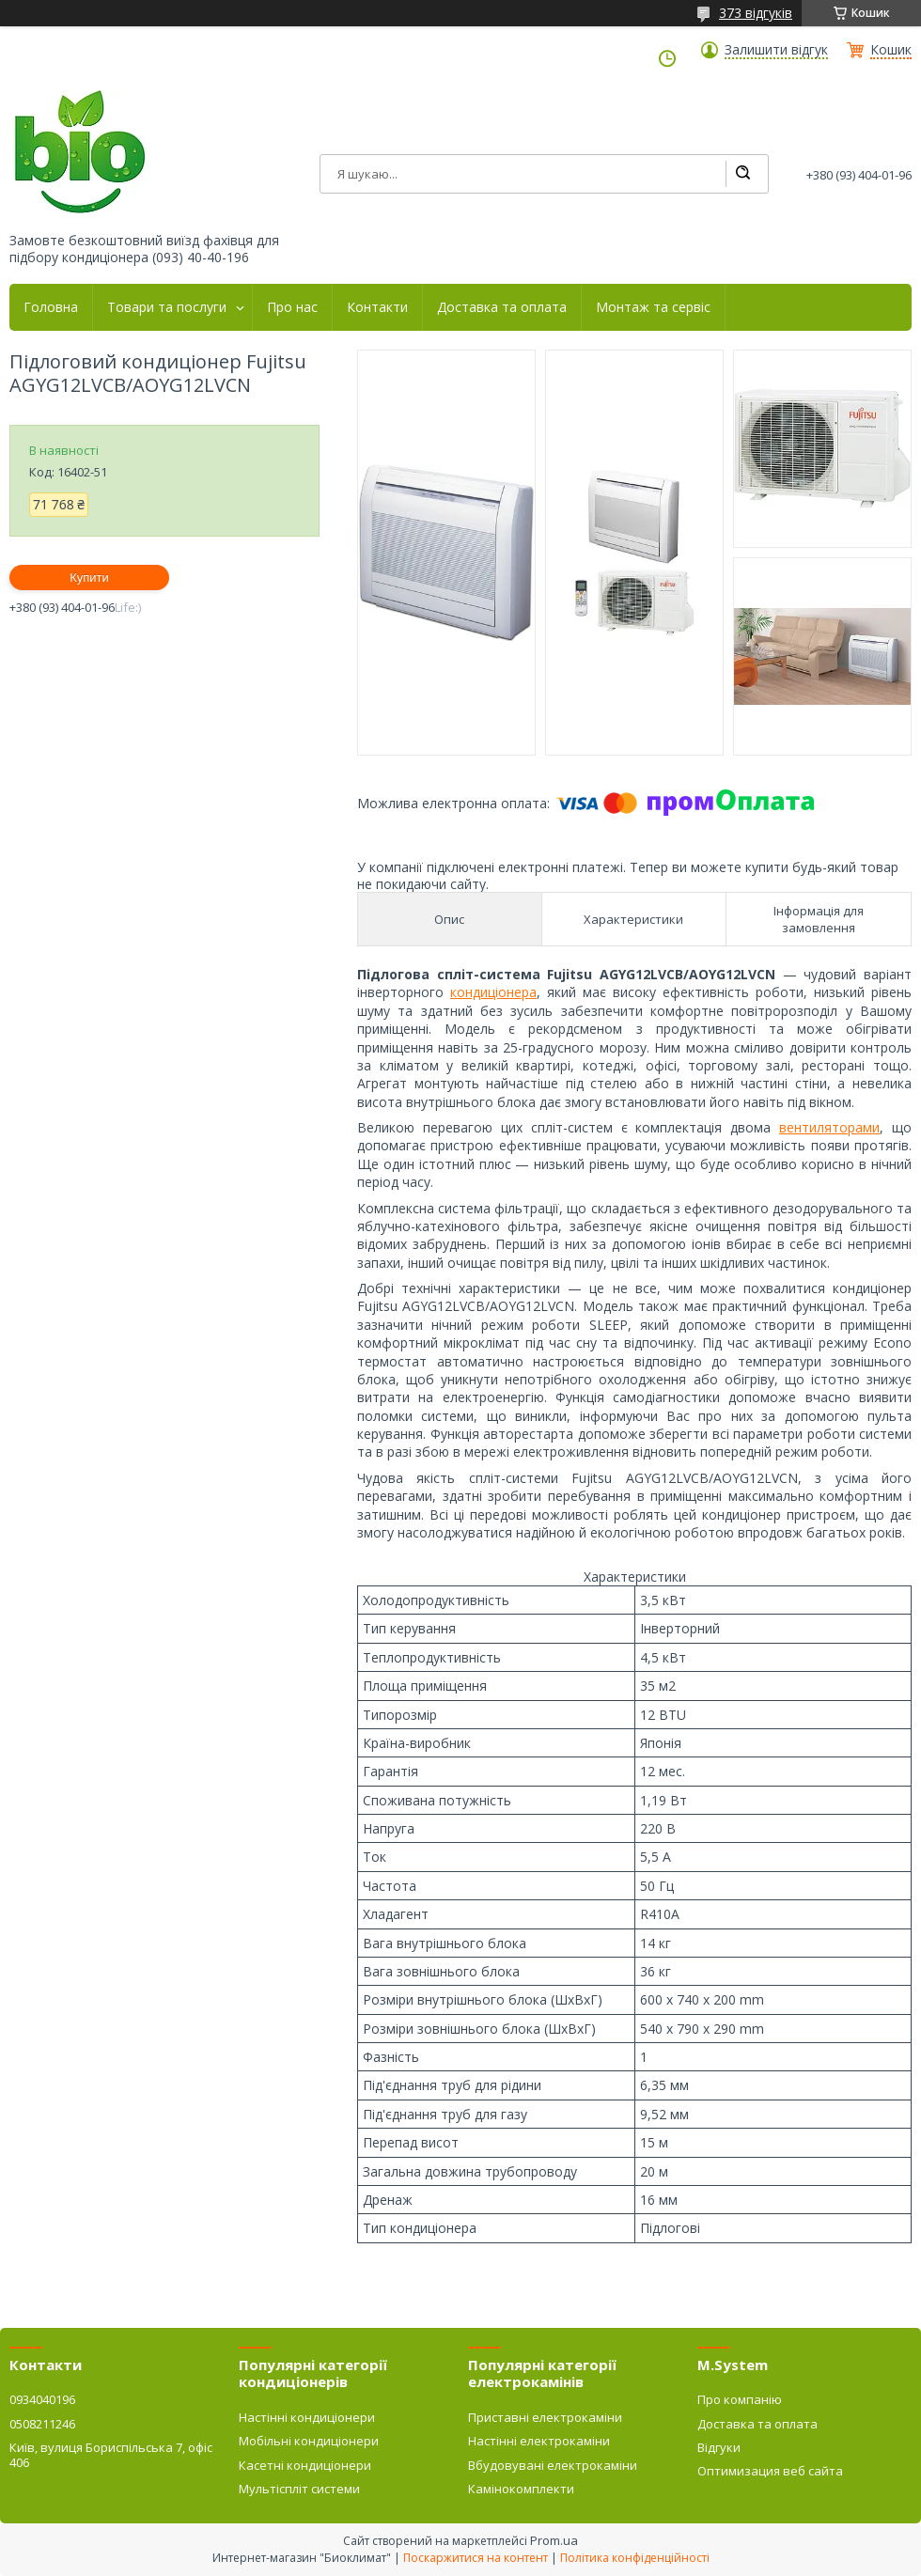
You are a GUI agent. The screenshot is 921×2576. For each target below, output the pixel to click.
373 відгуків (755, 13)
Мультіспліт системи (299, 2488)
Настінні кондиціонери (307, 2417)
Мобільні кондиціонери (309, 2440)
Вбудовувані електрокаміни (552, 2465)
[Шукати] (742, 174)
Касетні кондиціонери (305, 2465)
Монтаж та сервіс (653, 307)
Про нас (292, 307)
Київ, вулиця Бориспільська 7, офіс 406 (110, 2455)
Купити (89, 577)
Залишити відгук (776, 49)
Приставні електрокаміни (545, 2417)
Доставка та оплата (502, 307)
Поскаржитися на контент (475, 2558)
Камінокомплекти (521, 2488)
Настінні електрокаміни (539, 2440)
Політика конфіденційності (635, 2558)
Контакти (377, 307)
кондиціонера (493, 992)
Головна (50, 307)
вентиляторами (829, 1127)
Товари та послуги (166, 307)
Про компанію (739, 2399)
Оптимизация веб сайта (770, 2470)
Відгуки (719, 2447)
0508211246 (42, 2423)
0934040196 (42, 2399)
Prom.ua (554, 2540)
